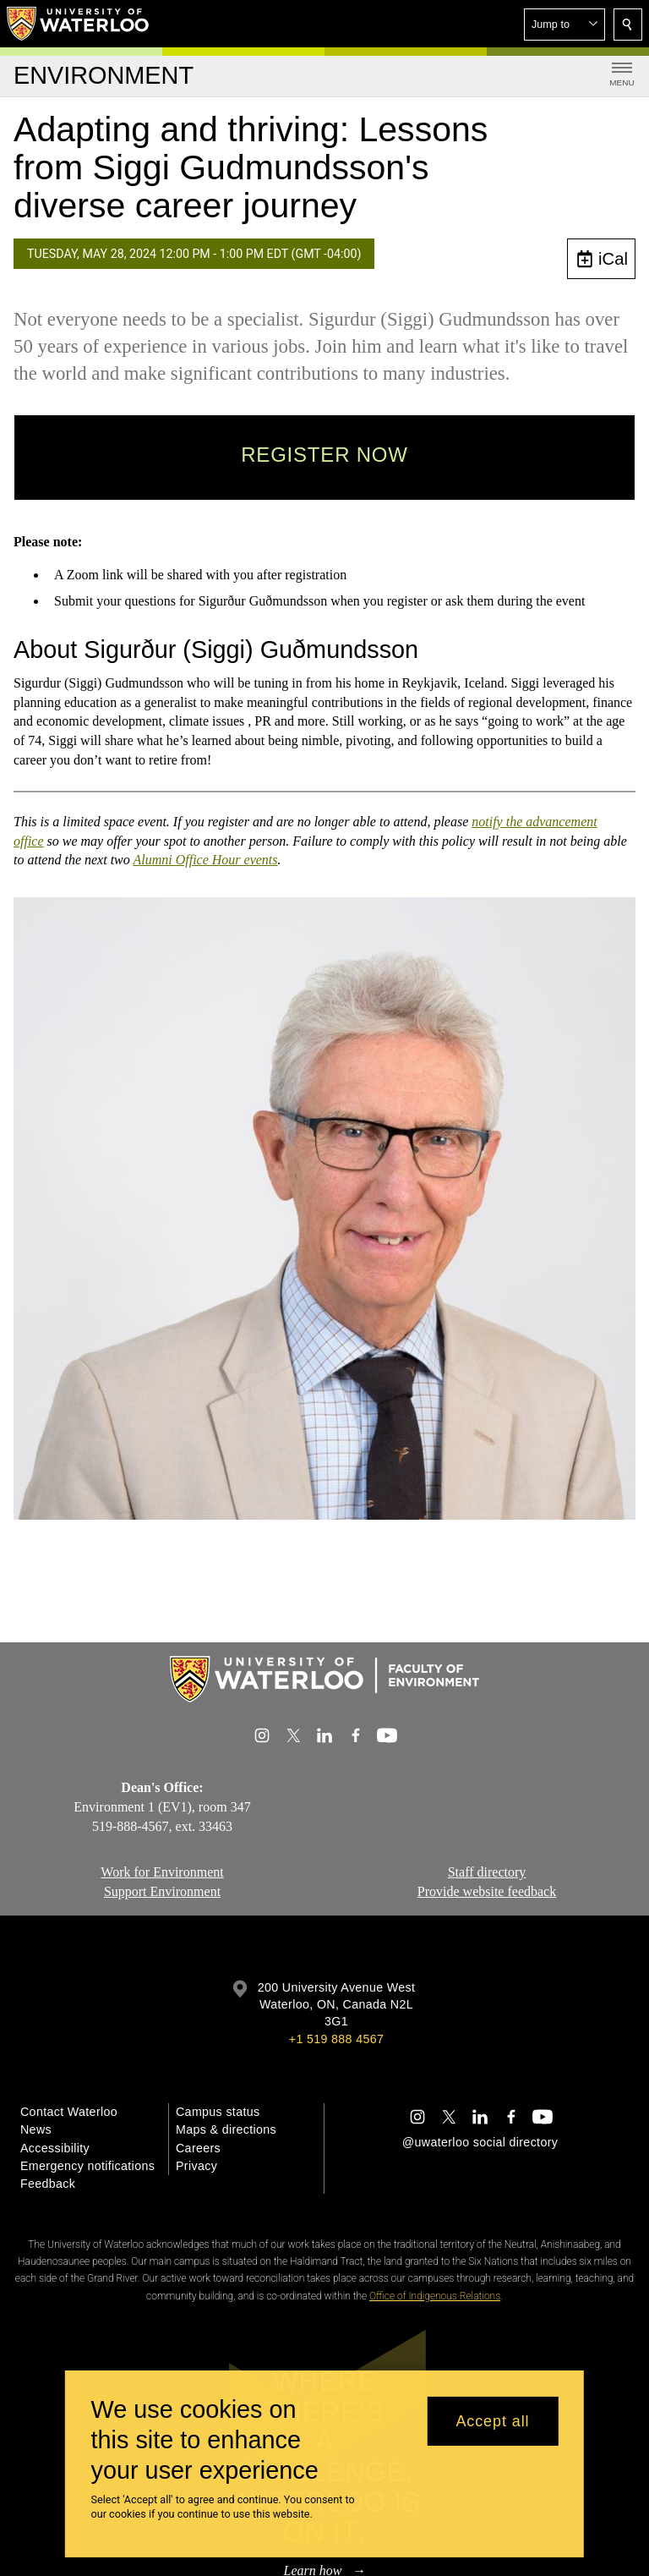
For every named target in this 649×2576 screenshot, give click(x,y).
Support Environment (162, 1891)
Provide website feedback (486, 1891)
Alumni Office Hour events (205, 859)
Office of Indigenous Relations (434, 2296)
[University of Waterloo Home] (78, 24)
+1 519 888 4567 (336, 2039)
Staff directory (487, 1872)
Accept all (492, 2421)
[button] (564, 24)
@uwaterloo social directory (480, 2142)
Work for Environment (162, 1872)
